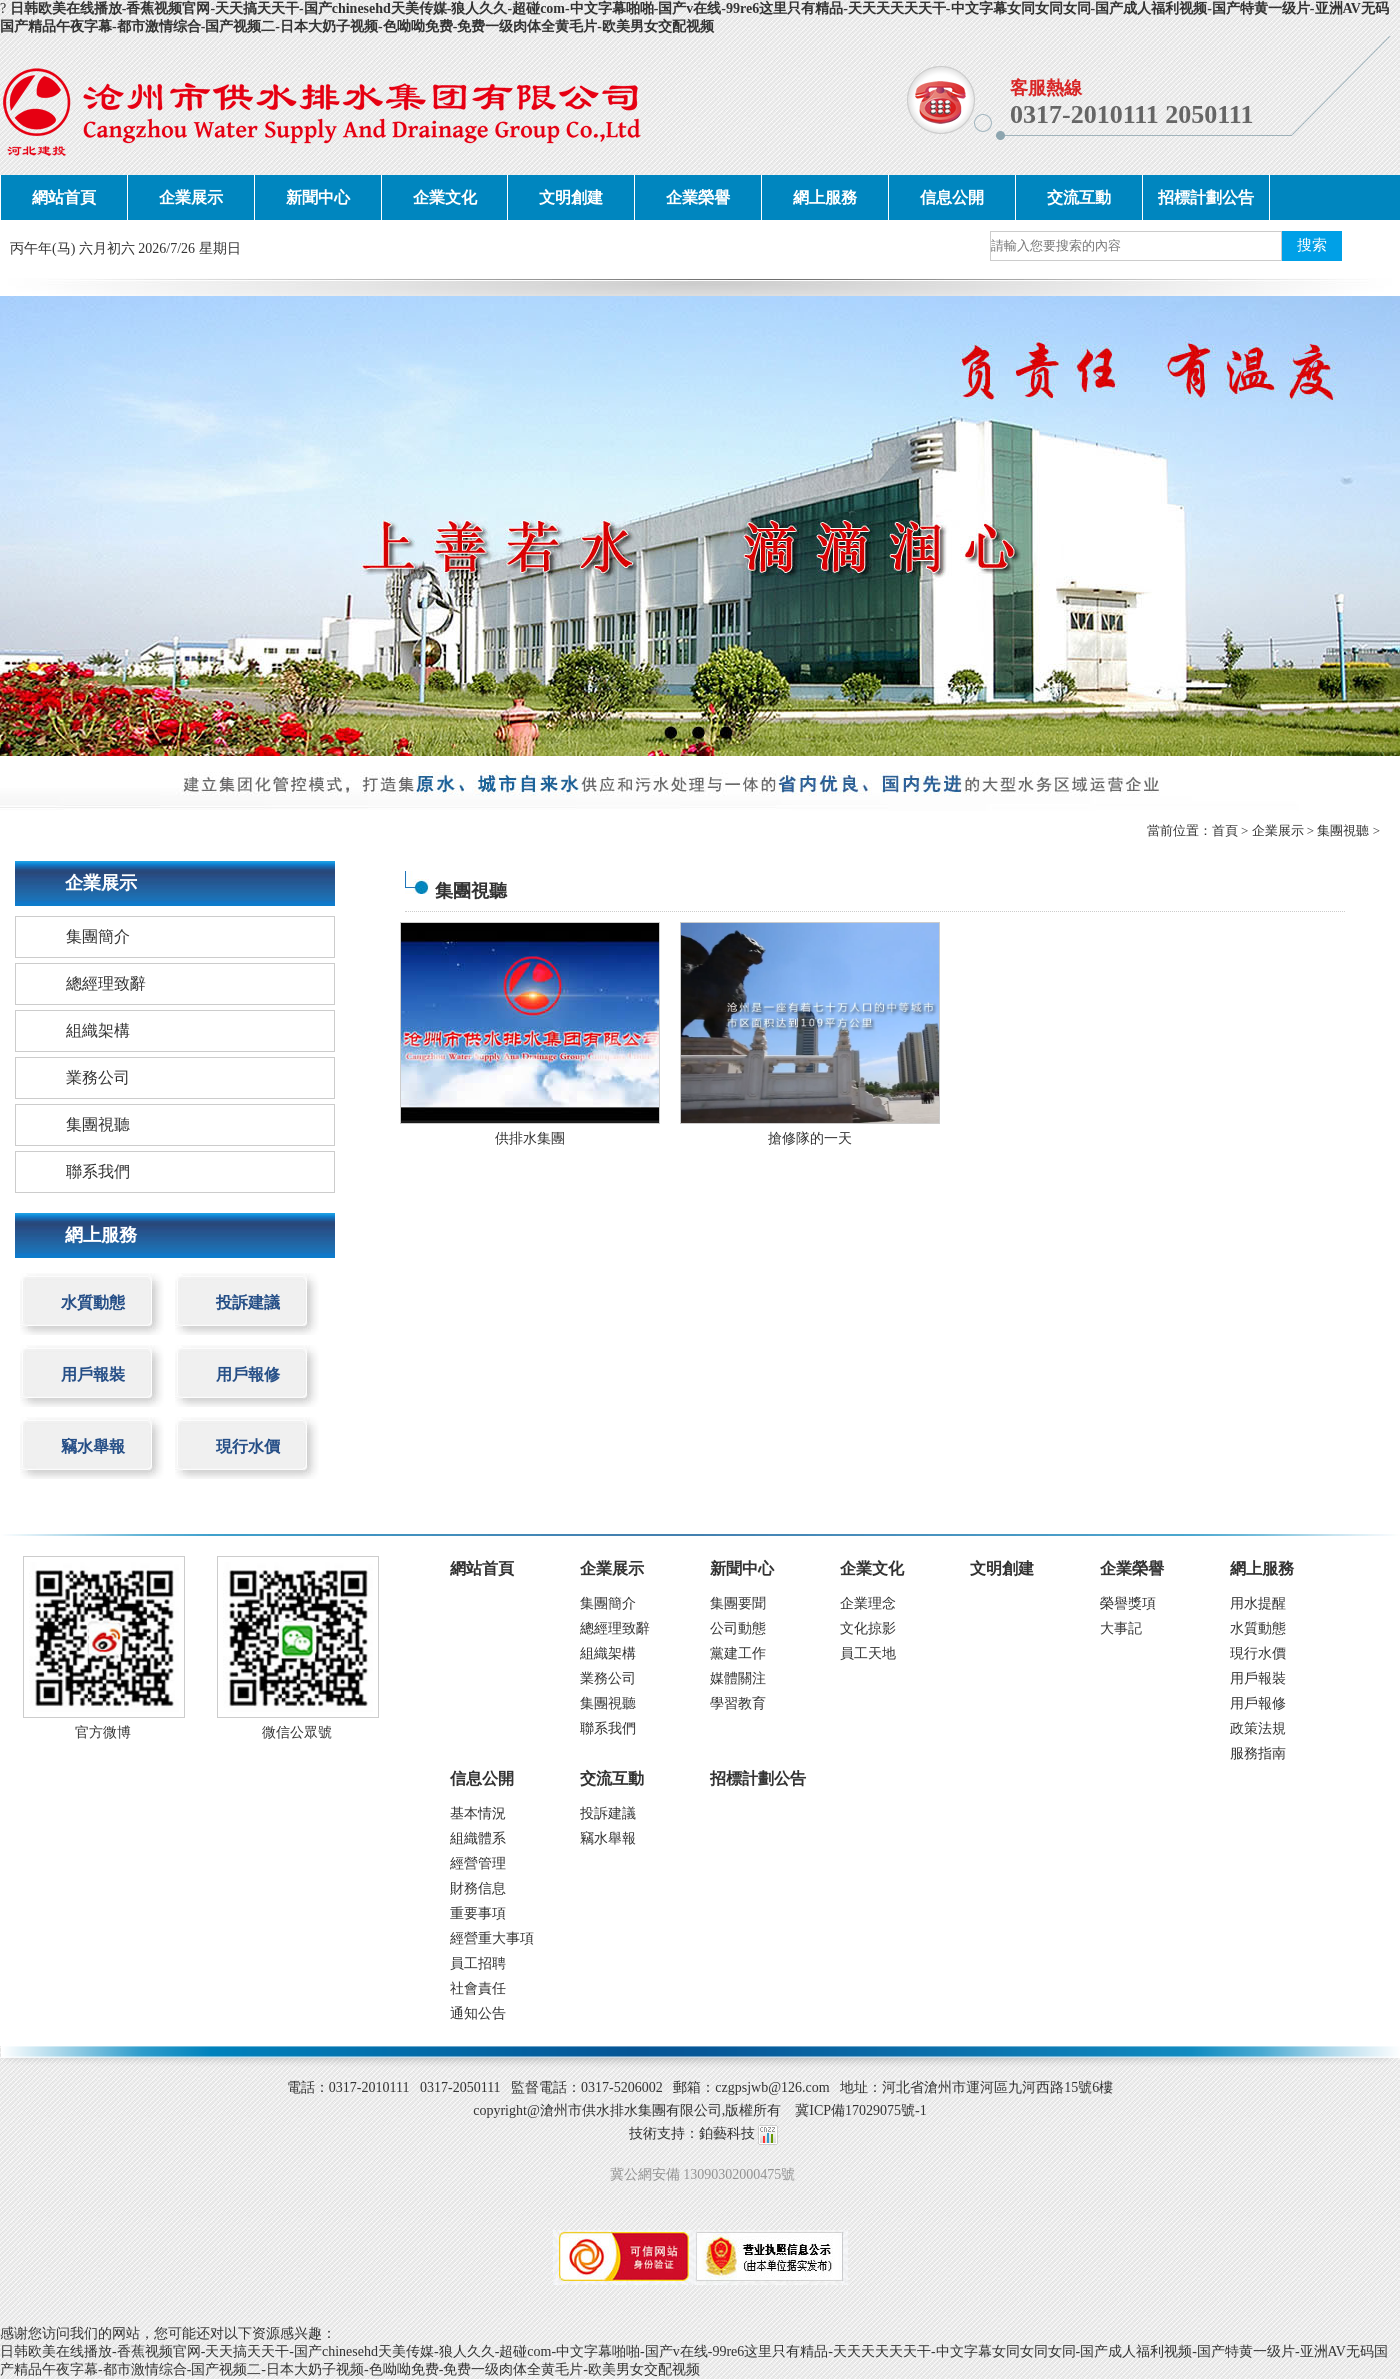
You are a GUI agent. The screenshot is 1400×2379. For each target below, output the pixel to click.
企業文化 (445, 197)
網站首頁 (64, 197)
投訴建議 (248, 1302)
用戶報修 (248, 1374)
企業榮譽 (698, 197)
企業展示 (191, 197)
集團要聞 (738, 1603)
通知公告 (478, 2013)
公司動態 (738, 1628)
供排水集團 (530, 1138)
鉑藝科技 (727, 2133)
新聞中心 (318, 197)
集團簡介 (98, 936)
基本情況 (478, 1813)
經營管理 (478, 1863)
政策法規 (1258, 1728)
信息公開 (952, 197)
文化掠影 (868, 1628)
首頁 (1225, 830)
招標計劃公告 (1206, 197)
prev (54, 525)
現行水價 (248, 1446)
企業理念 (868, 1603)
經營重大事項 (492, 1938)
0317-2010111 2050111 (1131, 114)
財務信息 (478, 1888)
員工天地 (868, 1653)
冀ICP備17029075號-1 (860, 2110)
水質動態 (93, 1302)
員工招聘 (478, 1963)
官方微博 (103, 1732)
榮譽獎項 (1128, 1603)
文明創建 (571, 197)
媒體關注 (738, 1678)
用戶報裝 (93, 1374)
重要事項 (478, 1913)
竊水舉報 (93, 1446)
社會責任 (478, 1988)
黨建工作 (738, 1653)
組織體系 (478, 1838)
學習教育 (738, 1703)
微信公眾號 (297, 1732)
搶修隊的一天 (810, 1138)
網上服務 (825, 197)
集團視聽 (1343, 830)
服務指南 (1258, 1753)
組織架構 (98, 1030)
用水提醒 (1258, 1603)
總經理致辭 (106, 983)
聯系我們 (98, 1171)
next (1345, 525)
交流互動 (1079, 197)
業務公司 (98, 1077)
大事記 (1121, 1628)
